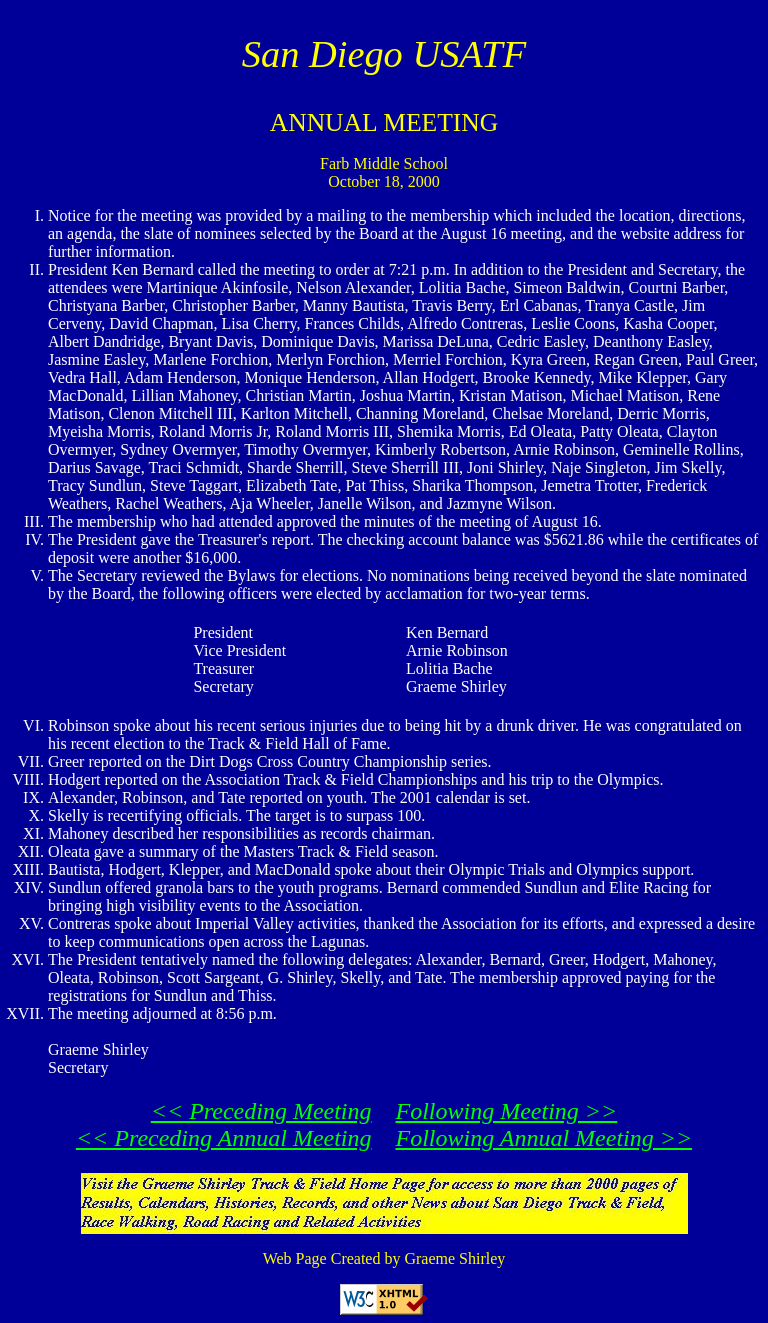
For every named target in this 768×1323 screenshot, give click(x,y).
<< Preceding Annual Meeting (224, 1138)
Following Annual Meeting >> (544, 1138)
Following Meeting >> (507, 1111)
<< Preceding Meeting (261, 1111)
